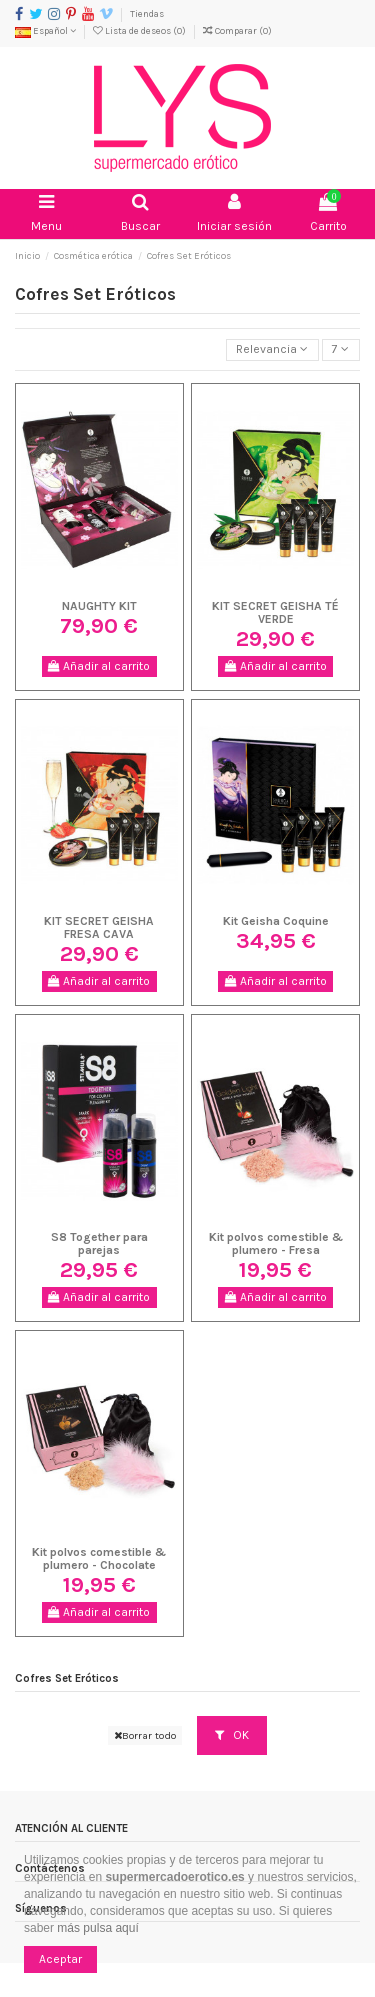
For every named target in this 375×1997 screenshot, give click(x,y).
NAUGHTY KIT (99, 606)
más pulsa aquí (96, 1928)
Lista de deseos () (140, 30)
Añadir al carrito (99, 666)
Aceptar (60, 1959)
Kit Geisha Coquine (276, 921)
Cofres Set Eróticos (67, 1678)
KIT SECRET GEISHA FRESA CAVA (99, 927)
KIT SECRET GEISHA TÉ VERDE (275, 612)
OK (232, 1735)
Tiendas (147, 13)
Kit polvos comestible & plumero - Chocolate (99, 1558)
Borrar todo (145, 1735)
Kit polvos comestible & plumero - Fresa (276, 1243)
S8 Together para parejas (99, 1243)
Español (45, 30)
